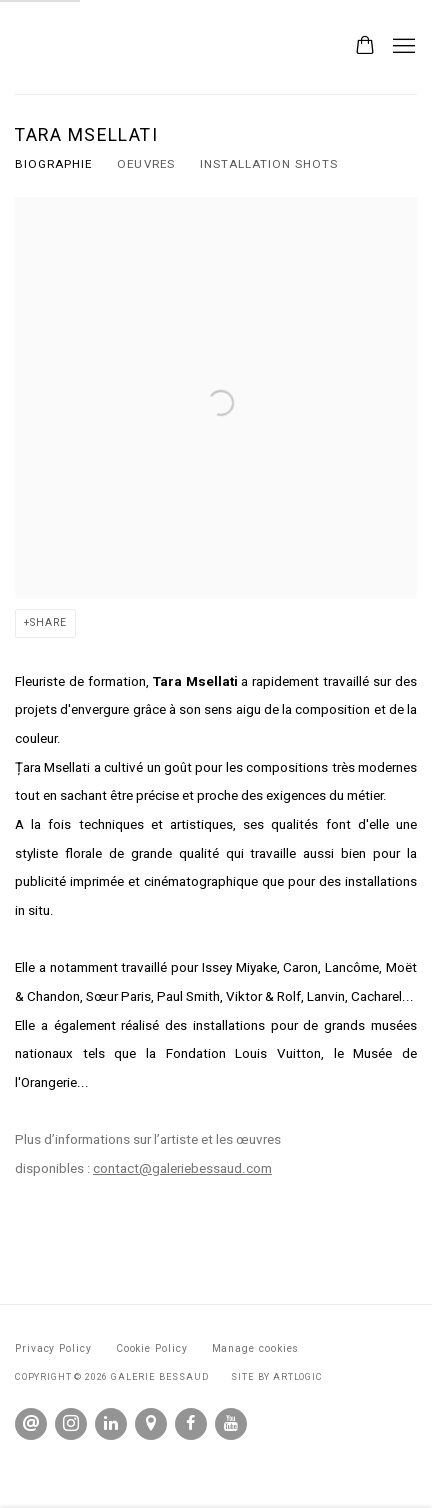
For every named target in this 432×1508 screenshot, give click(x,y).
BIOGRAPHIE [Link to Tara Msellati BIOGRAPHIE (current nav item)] (53, 164)
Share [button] (48, 622)
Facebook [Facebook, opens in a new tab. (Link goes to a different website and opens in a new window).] (191, 1424)
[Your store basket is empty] (365, 47)
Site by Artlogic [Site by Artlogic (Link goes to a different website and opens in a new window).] (276, 1376)
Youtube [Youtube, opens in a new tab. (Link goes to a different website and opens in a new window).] (231, 1424)
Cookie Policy (152, 1348)
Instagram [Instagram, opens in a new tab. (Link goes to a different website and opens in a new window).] (71, 1424)
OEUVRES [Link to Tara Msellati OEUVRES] (145, 164)
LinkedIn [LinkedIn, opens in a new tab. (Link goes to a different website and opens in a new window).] (111, 1424)
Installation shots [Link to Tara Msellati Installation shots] (269, 164)
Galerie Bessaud (164, 47)
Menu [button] (402, 47)
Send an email (31, 1424)
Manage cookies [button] (256, 1348)
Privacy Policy (53, 1348)
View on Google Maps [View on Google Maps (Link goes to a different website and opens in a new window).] (151, 1424)
